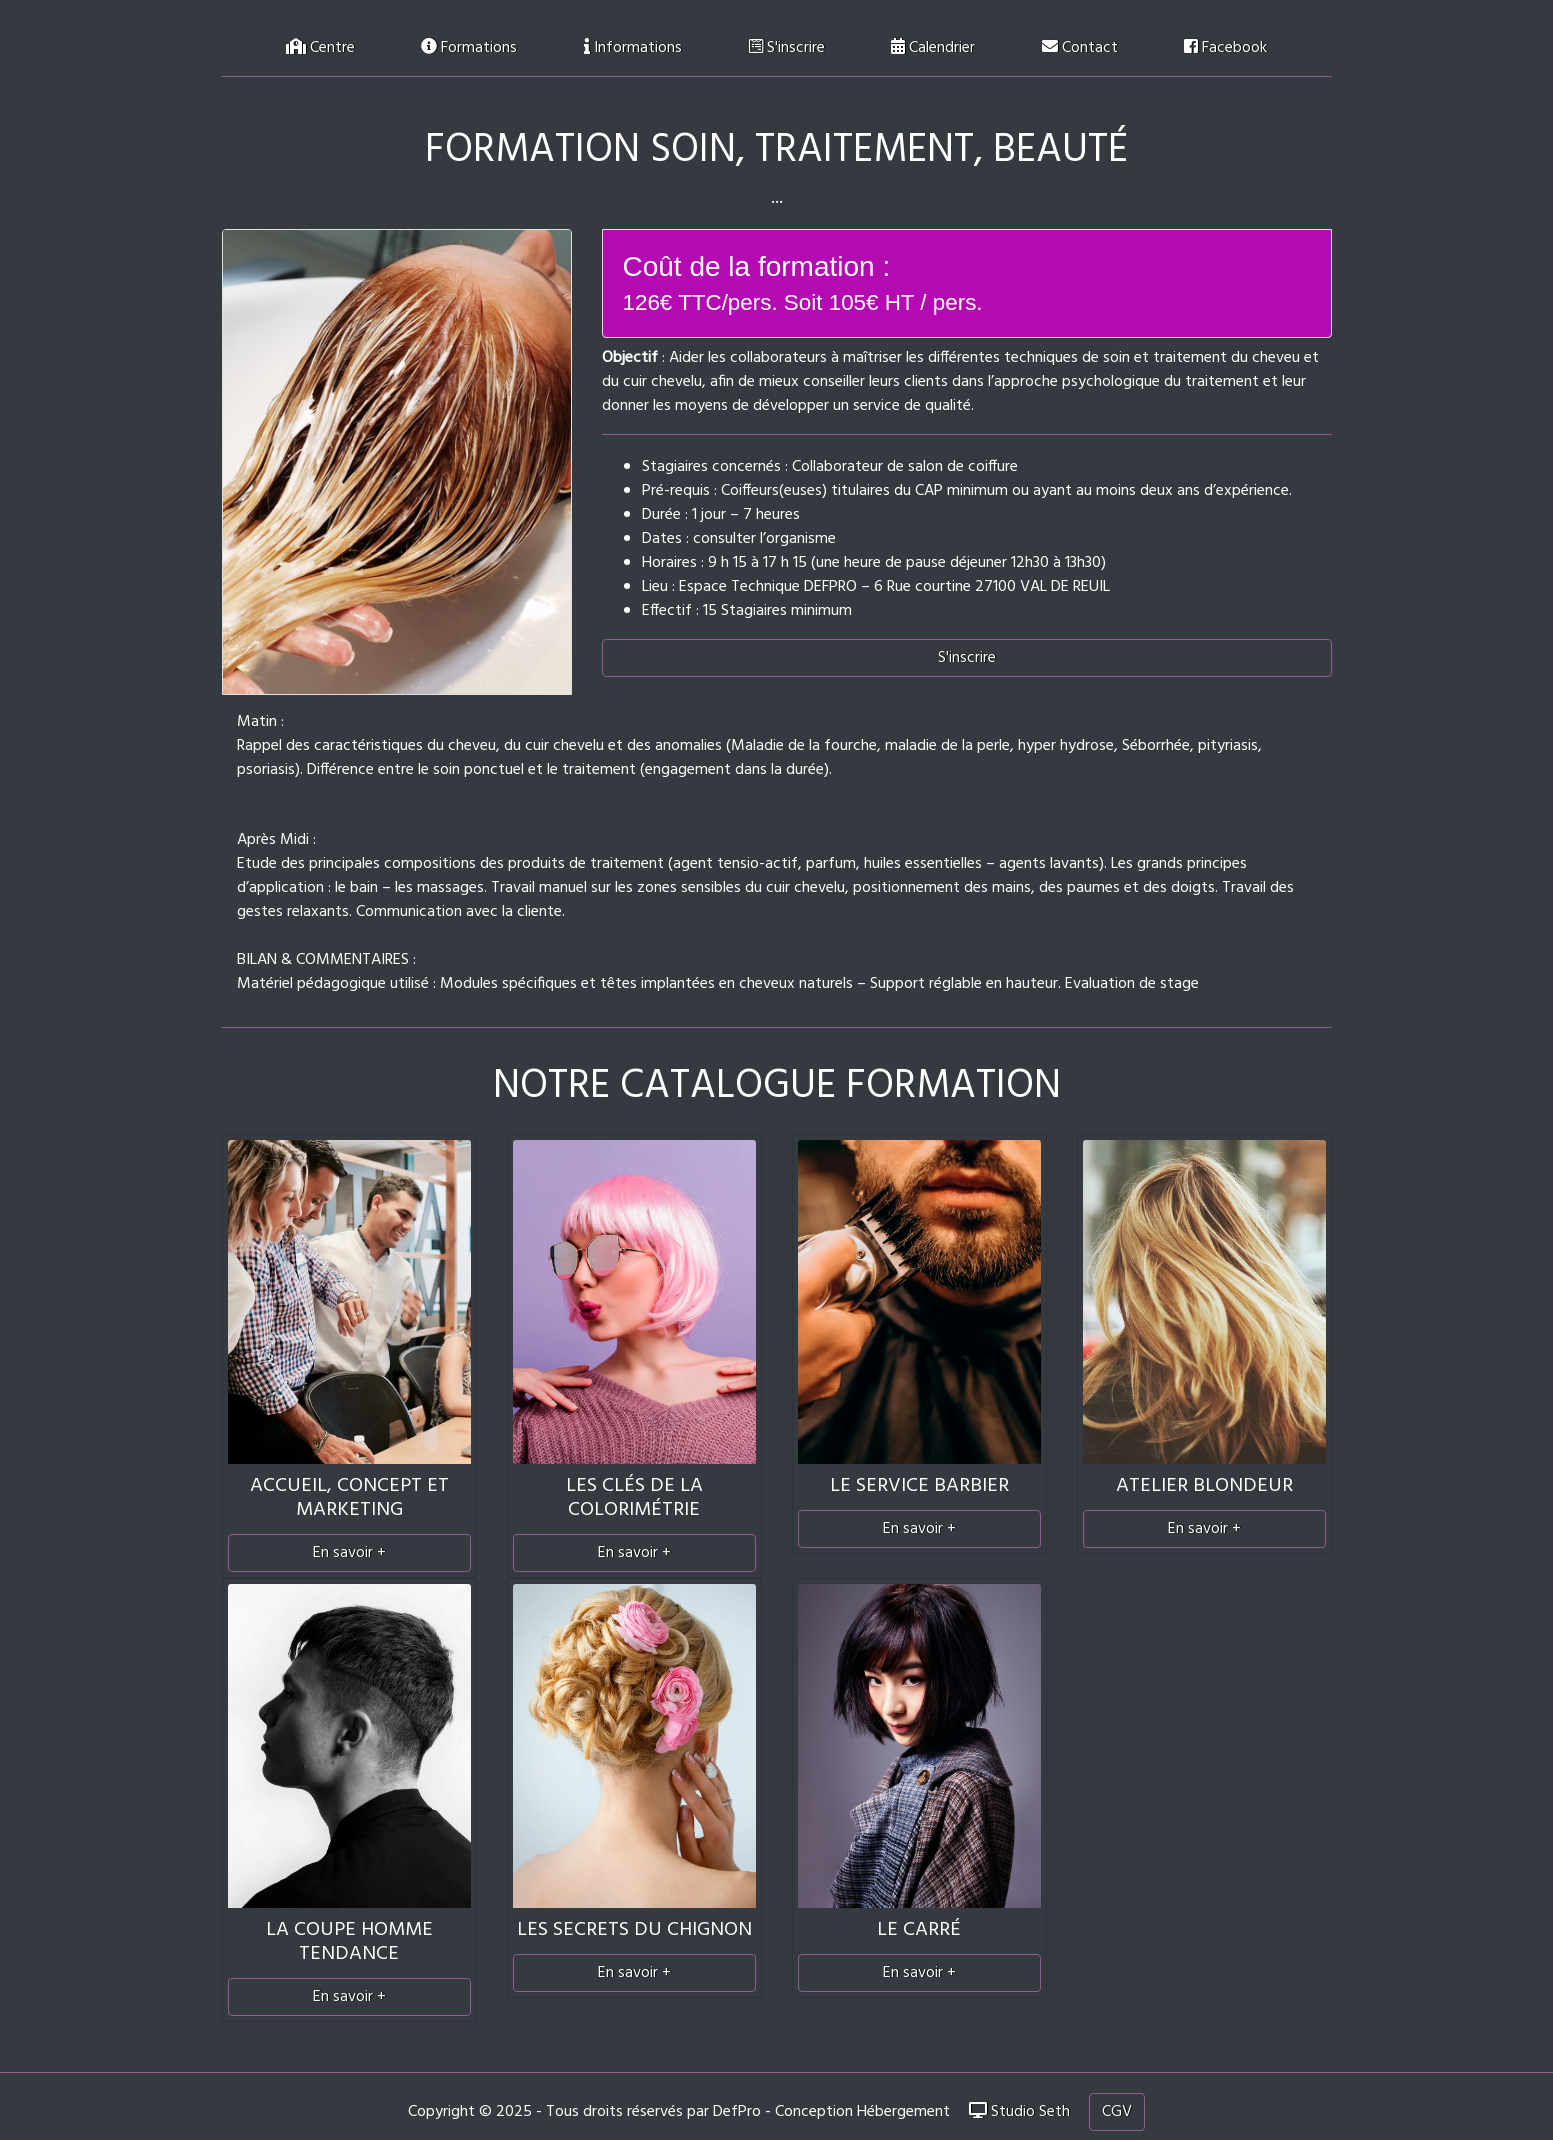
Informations (633, 48)
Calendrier (933, 48)
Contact (1080, 48)
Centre (320, 48)
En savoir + (349, 1553)
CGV (1117, 2112)
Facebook (1225, 48)
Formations (469, 48)
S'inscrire (787, 48)
